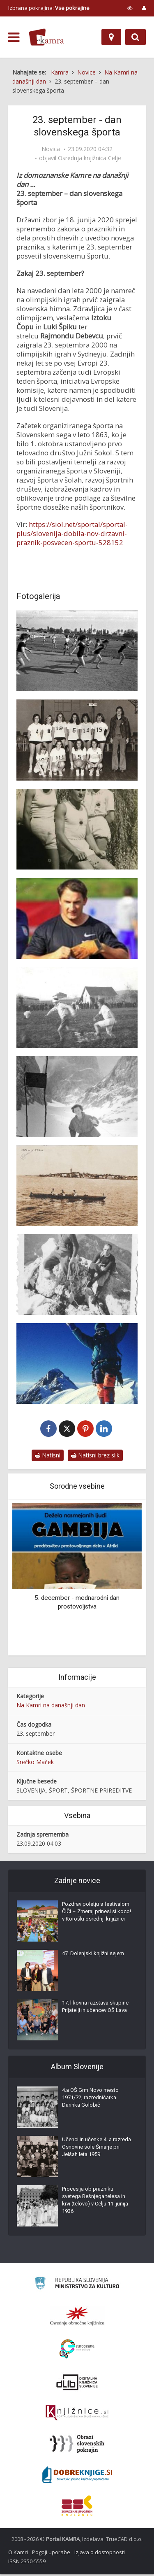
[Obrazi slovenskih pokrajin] (77, 2445)
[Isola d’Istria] (77, 1185)
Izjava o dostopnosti (99, 2553)
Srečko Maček (35, 1763)
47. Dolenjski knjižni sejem (93, 1955)
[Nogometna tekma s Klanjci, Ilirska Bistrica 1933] (77, 1007)
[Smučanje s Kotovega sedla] (77, 1096)
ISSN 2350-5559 (27, 2563)
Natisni (47, 1457)
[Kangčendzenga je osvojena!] (77, 1363)
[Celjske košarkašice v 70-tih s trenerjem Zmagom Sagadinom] (77, 739)
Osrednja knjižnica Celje (89, 158)
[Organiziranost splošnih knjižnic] (77, 2317)
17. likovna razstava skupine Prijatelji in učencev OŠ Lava (95, 2008)
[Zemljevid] (111, 37)
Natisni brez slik (95, 1457)
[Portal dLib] (77, 2383)
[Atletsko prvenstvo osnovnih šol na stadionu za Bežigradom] (77, 651)
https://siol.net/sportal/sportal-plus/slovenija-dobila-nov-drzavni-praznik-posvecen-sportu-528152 (72, 533)
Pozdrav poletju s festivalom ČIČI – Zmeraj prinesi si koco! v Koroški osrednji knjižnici (96, 1912)
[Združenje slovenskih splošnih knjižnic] (77, 2414)
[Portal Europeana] (77, 2350)
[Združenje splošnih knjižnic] (77, 2507)
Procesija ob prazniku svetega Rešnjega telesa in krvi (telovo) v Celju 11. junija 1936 (95, 2201)
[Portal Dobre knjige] (77, 2476)
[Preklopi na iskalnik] (135, 37)
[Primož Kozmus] (77, 918)
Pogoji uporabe (51, 2553)
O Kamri (18, 2553)
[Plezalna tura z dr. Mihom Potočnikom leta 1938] (77, 1274)
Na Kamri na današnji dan (50, 1707)
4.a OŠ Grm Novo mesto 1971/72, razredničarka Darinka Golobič (90, 2099)
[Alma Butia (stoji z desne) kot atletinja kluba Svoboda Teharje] (77, 829)
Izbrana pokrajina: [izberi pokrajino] (49, 8)
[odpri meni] (13, 37)
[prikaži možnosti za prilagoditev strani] (130, 8)
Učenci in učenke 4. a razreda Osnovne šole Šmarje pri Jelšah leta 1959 (96, 2148)
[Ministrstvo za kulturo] (77, 2286)
